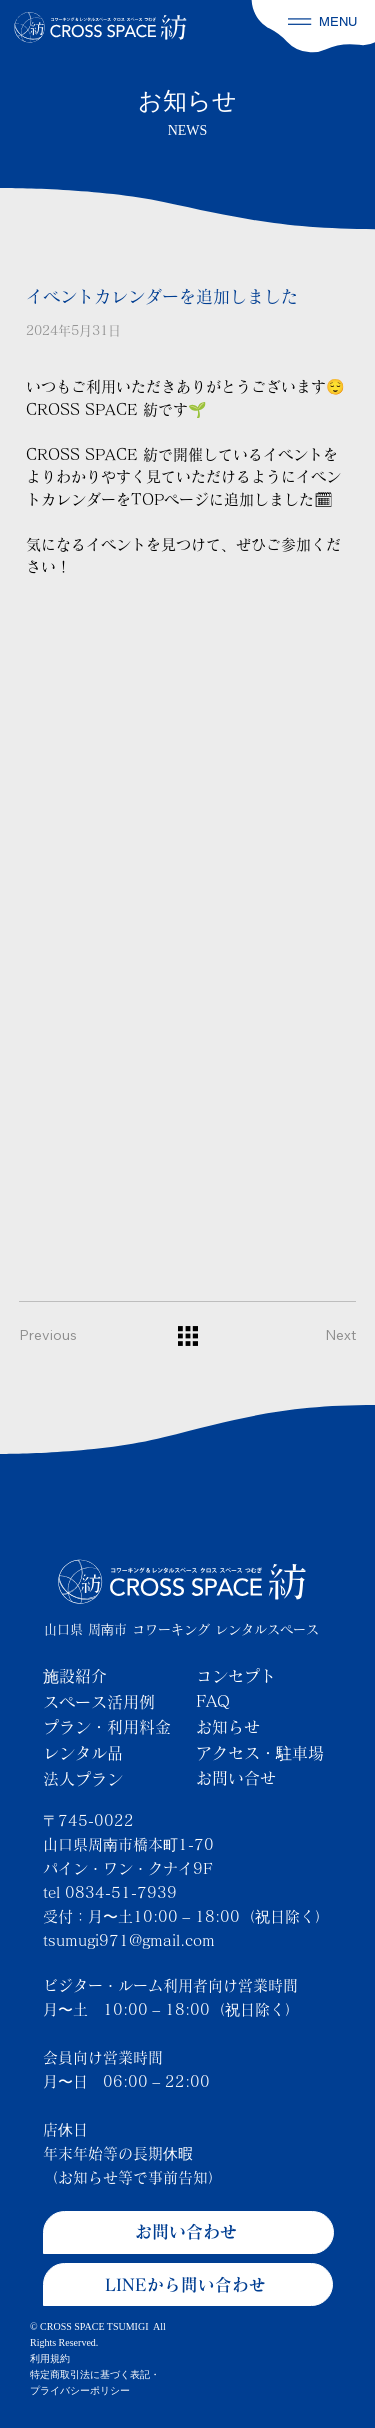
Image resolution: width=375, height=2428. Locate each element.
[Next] (316, 1336)
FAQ (213, 1701)
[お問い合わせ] (188, 2232)
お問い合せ (236, 1778)
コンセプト (236, 1676)
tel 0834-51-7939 (110, 1892)
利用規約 (50, 2358)
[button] (299, 21)
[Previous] (59, 1336)
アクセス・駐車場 (260, 1753)
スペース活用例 (99, 1702)
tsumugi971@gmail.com (129, 1940)
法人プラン (83, 1779)
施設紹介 (75, 1676)
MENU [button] (338, 21)
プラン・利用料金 (107, 1727)
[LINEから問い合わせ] (188, 2284)
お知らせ (228, 1727)
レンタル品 (83, 1753)
